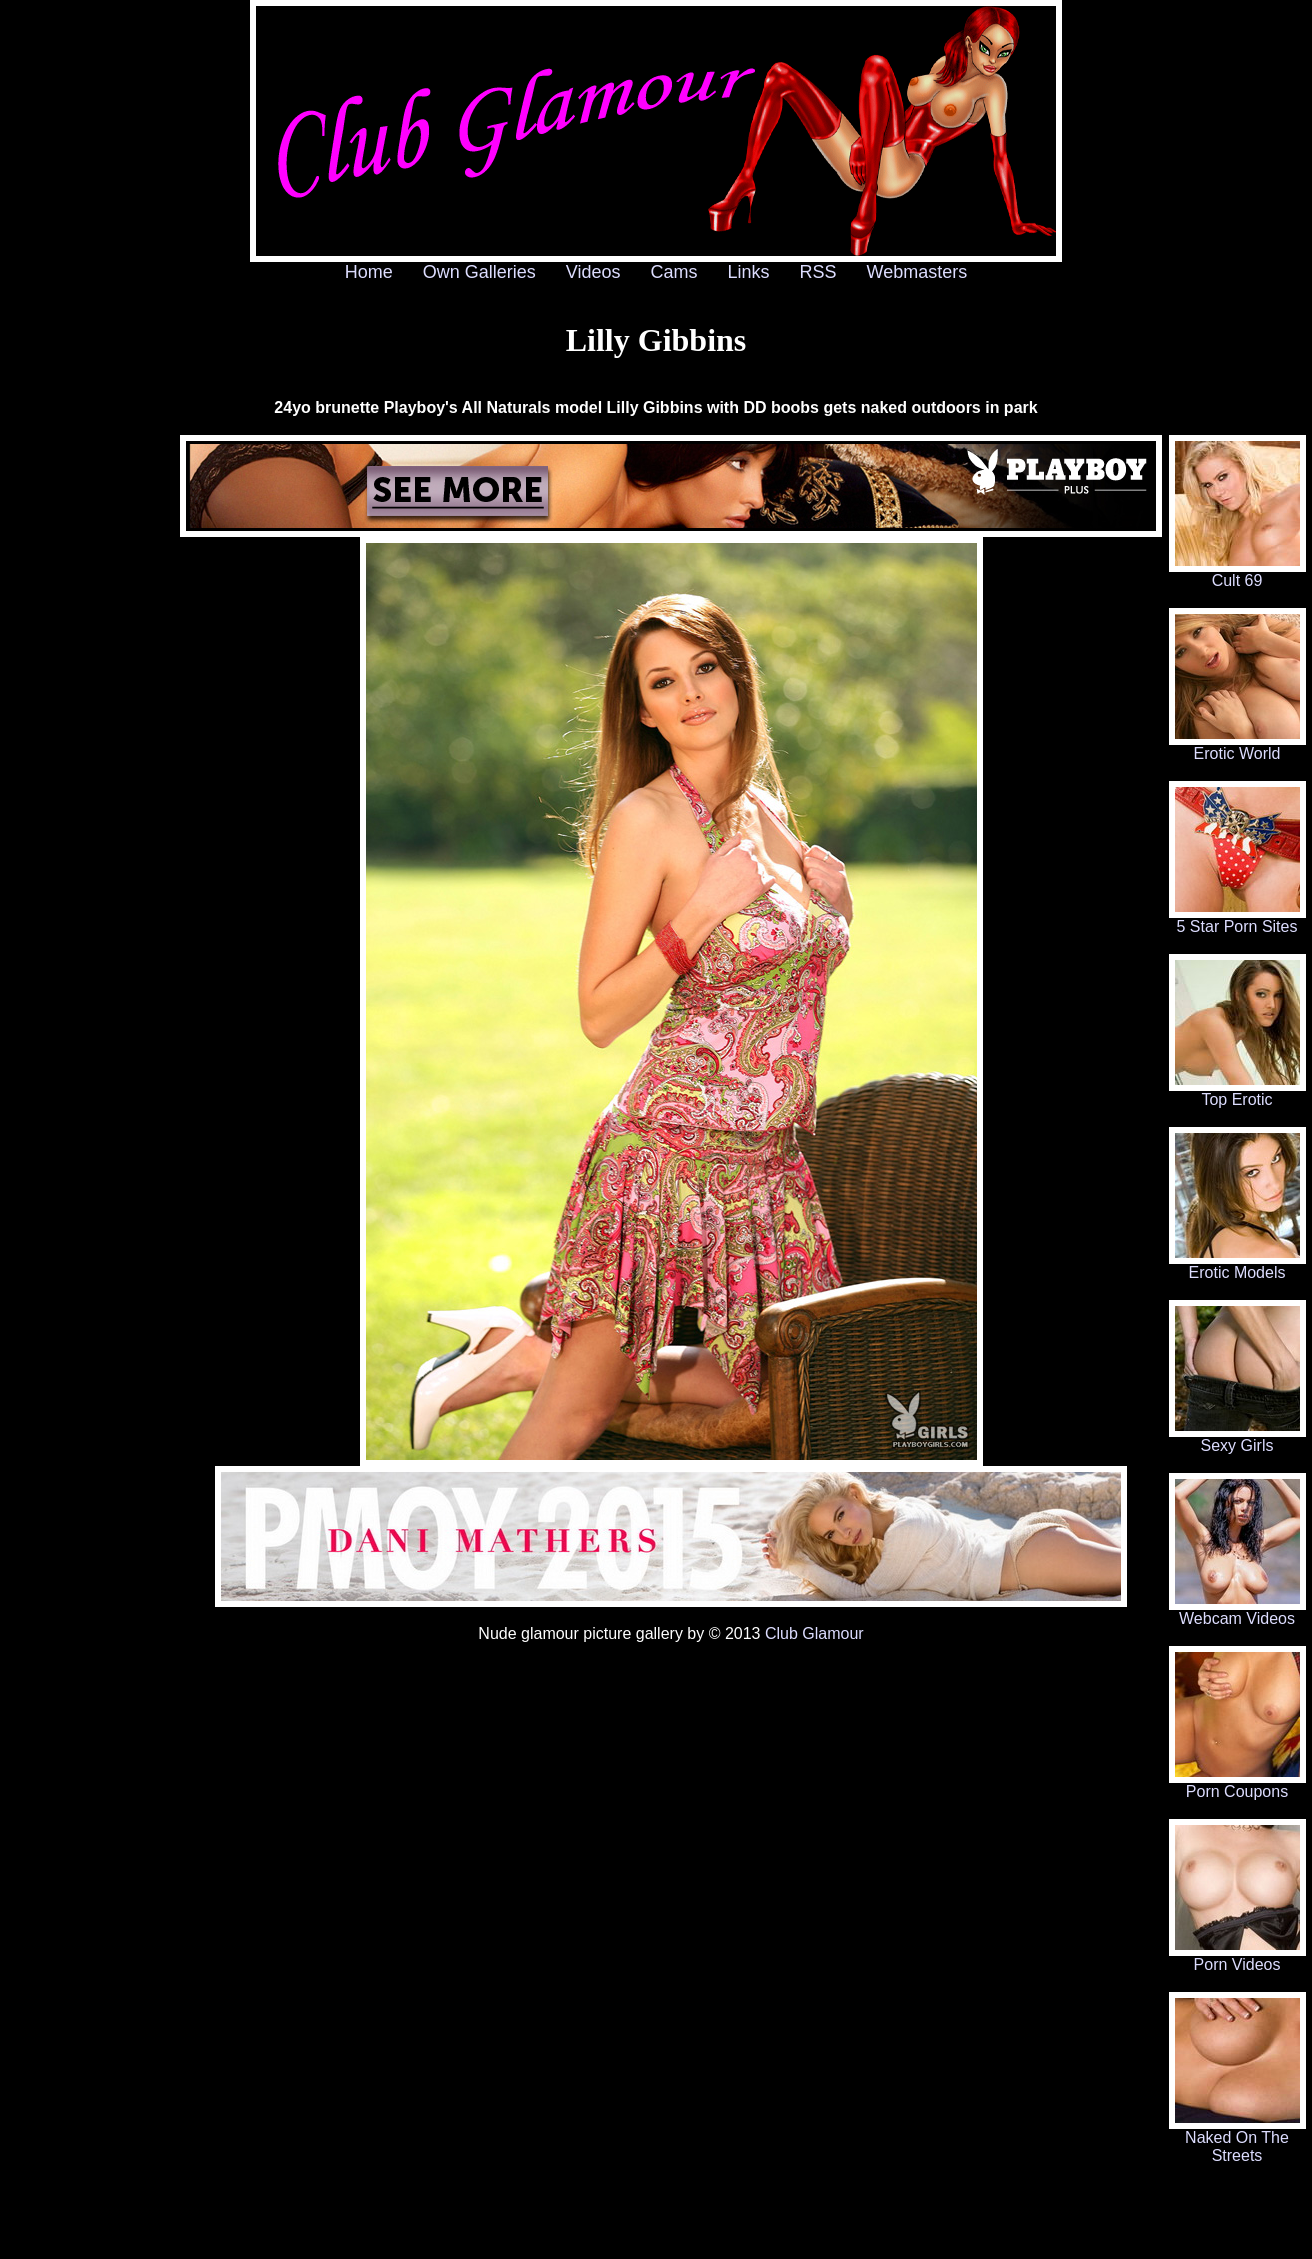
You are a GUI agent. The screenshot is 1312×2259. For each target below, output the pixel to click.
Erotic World (1237, 746)
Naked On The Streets (1237, 2139)
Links (749, 272)
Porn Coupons (1237, 1784)
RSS (818, 272)
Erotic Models (1237, 1265)
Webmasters (917, 272)
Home (369, 272)
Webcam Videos (1237, 1611)
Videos (593, 272)
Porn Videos (1237, 1957)
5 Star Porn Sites (1237, 919)
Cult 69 (1237, 573)
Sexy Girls (1237, 1438)
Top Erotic (1237, 1092)
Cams (674, 272)
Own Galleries (479, 272)
